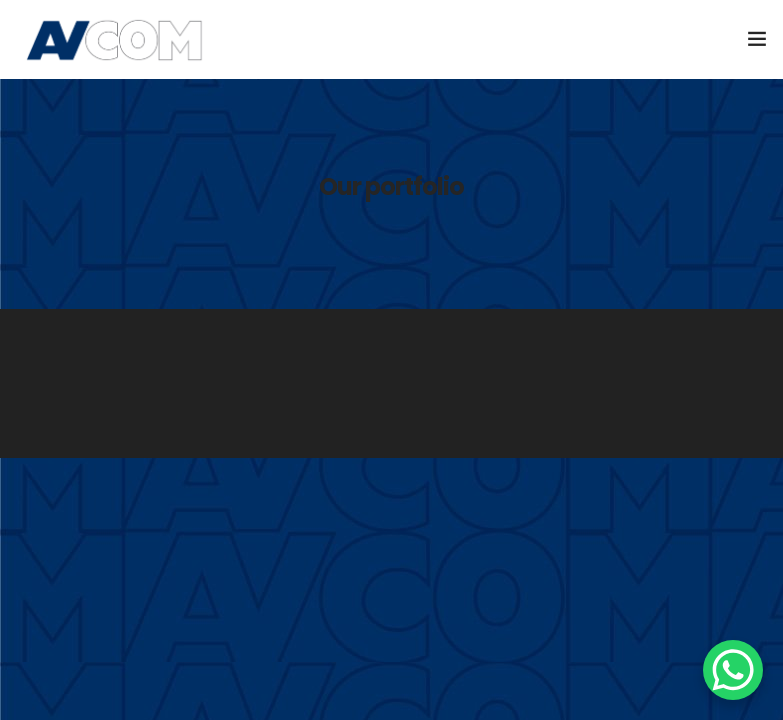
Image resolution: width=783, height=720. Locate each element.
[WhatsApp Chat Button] (733, 670)
